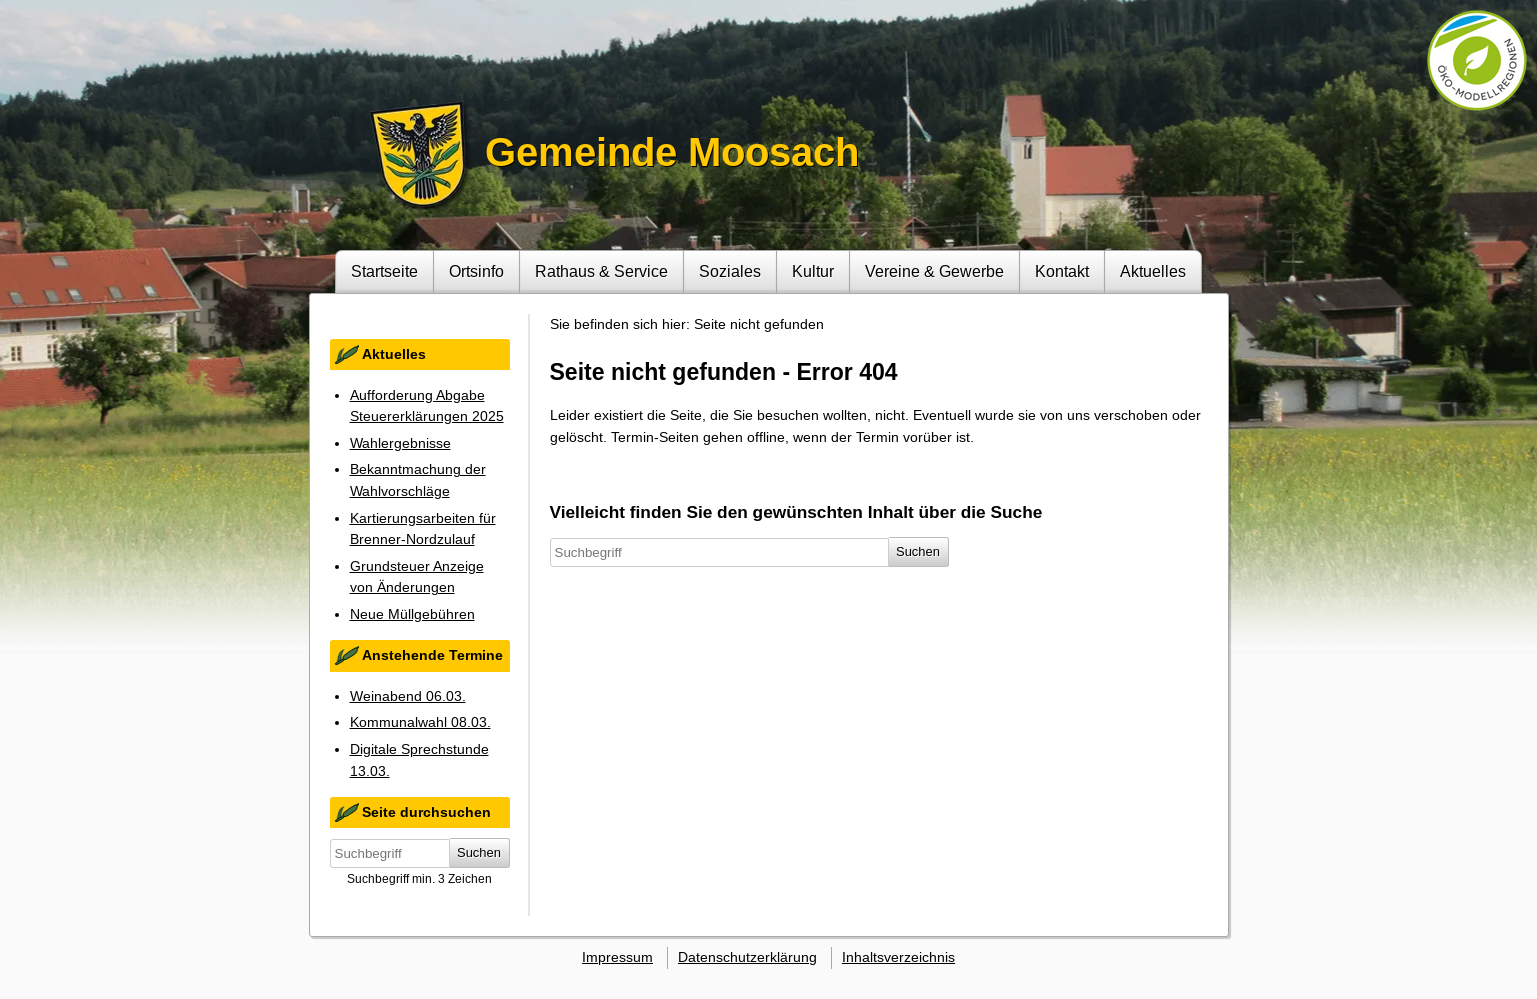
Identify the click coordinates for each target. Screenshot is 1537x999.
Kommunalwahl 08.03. (420, 722)
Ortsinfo (476, 271)
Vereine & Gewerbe (934, 271)
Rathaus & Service (601, 271)
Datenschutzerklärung (747, 957)
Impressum (617, 957)
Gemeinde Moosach (672, 152)
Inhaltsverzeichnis (898, 957)
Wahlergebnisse (400, 443)
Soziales (730, 271)
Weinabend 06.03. (408, 696)
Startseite (384, 271)
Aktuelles (1153, 271)
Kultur (813, 271)
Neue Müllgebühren (412, 614)
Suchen (479, 852)
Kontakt (1062, 271)
